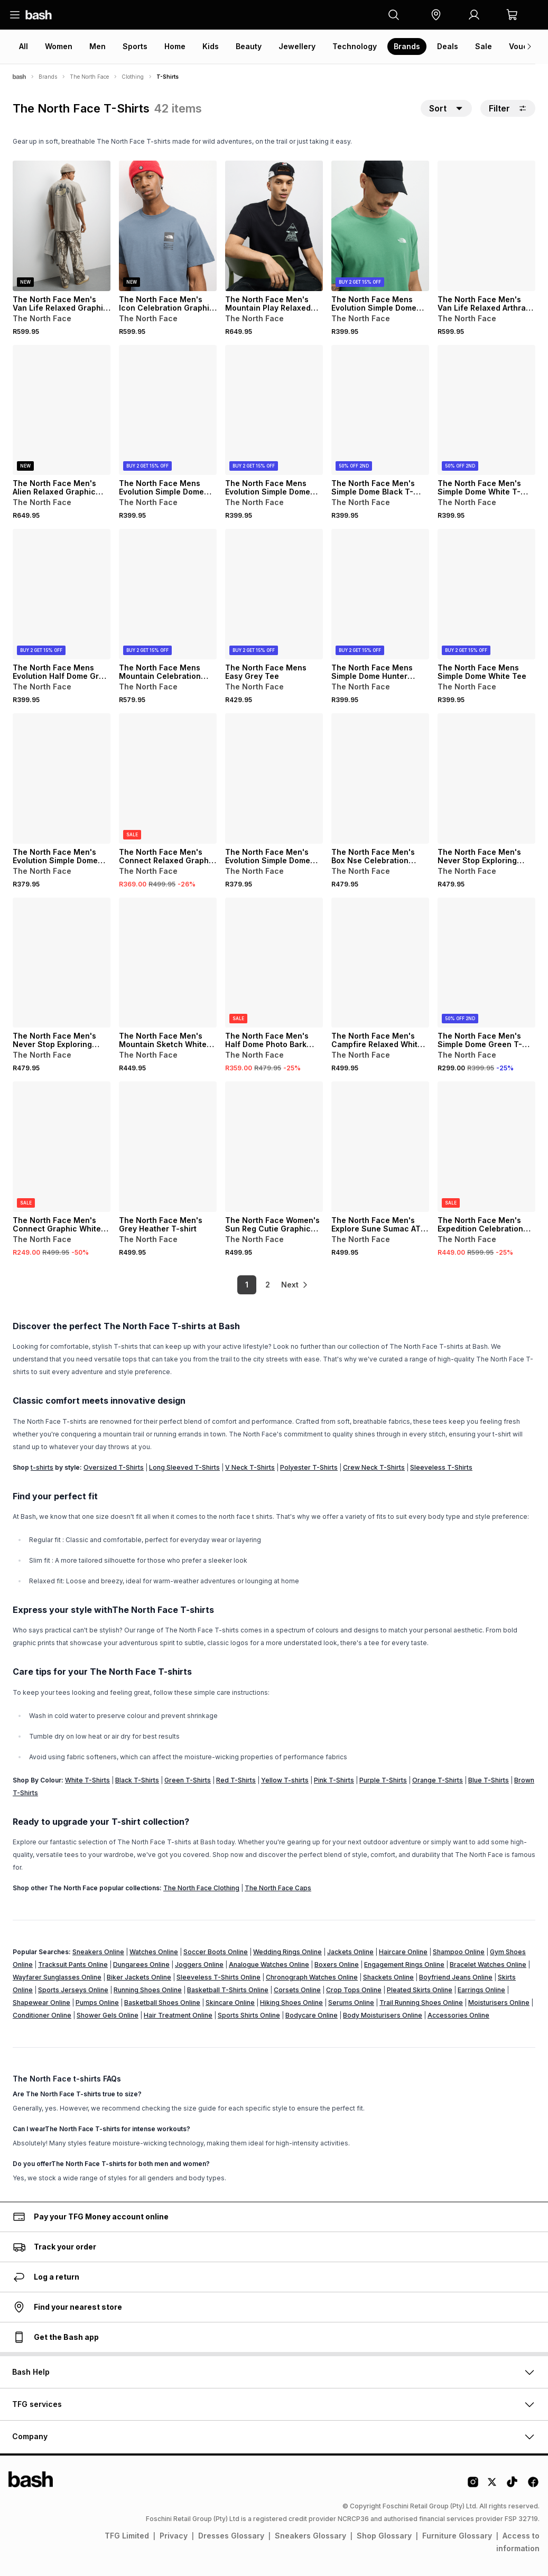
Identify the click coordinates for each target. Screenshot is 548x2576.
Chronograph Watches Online (312, 1977)
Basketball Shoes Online (162, 2002)
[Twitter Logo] (492, 2486)
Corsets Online (297, 1990)
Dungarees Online (141, 1964)
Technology (354, 46)
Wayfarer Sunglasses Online (57, 1977)
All (23, 46)
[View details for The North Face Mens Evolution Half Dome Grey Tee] (61, 594)
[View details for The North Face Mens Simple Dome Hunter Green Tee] (380, 594)
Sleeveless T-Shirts (441, 1467)
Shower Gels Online (107, 2015)
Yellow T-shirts (285, 1780)
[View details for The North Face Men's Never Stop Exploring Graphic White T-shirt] (61, 963)
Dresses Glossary (231, 2535)
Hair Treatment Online (178, 2015)
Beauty (249, 46)
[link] (295, 1284)
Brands (407, 46)
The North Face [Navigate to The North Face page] (89, 76)
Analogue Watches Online (269, 1964)
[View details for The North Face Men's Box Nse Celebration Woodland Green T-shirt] (380, 778)
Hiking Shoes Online (291, 2002)
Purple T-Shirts (383, 1780)
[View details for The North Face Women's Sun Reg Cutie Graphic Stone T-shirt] (274, 1146)
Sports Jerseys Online (73, 1990)
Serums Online (351, 2002)
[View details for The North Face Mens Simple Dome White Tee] (486, 594)
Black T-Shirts (137, 1780)
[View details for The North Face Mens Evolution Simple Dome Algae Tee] (380, 226)
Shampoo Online (459, 1952)
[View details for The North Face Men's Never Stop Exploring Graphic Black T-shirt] (486, 778)
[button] (436, 14)
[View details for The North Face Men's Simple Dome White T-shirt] (486, 410)
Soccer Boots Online (215, 1952)
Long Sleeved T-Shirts (184, 1467)
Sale (483, 46)
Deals (447, 46)
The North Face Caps (278, 1888)
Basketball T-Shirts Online (227, 1990)
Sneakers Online (98, 1952)
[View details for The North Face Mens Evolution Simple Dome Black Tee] (168, 410)
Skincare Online (230, 2002)
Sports (135, 46)
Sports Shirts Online (249, 2015)
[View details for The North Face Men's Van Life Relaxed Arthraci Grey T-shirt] (486, 226)
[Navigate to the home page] (38, 15)
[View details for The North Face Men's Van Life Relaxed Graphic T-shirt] (61, 226)
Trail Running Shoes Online (421, 2002)
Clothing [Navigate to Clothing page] (133, 76)
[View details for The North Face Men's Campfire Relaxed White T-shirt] (380, 963)
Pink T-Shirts (334, 1780)
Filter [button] (508, 108)
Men (97, 46)
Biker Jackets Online (139, 1977)
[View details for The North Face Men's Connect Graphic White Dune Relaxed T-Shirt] (61, 1146)
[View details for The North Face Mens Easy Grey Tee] (274, 594)
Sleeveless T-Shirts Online (219, 1977)
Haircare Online (403, 1952)
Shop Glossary (384, 2535)
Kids (210, 46)
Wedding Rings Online (287, 1952)
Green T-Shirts (187, 1780)
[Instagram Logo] (473, 2486)
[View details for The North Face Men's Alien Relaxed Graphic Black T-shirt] (61, 410)
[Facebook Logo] (533, 2486)
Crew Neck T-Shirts (374, 1467)
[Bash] (19, 76)
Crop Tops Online (354, 1990)
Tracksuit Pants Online (73, 1964)
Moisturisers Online (499, 2002)
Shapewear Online (41, 2002)
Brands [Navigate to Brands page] (48, 76)
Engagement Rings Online (404, 1964)
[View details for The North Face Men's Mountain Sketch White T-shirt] (168, 963)
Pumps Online (97, 2002)
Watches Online (153, 1952)
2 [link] (258, 1284)
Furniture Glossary (457, 2535)
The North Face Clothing (201, 1888)
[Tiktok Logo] (512, 2486)
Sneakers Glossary (310, 2535)
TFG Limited (127, 2535)
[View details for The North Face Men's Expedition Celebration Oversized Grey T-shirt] (486, 1146)
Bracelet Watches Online (488, 1964)
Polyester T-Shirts (309, 1467)
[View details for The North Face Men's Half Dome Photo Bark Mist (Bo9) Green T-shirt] (274, 963)
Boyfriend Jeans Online (456, 1977)
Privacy (174, 2535)
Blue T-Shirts (488, 1780)
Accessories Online (458, 2015)
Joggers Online (199, 1964)
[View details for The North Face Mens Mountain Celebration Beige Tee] (168, 594)
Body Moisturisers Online (382, 2015)
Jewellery (296, 46)
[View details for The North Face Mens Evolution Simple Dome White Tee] (274, 410)
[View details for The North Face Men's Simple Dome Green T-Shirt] (486, 963)
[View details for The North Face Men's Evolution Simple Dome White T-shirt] (274, 778)
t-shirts (42, 1467)
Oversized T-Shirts (113, 1467)
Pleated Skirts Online (419, 1990)
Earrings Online (481, 1990)
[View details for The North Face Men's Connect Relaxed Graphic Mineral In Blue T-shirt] (168, 778)
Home (174, 46)
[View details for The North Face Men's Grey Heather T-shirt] (168, 1146)
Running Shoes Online (148, 1990)
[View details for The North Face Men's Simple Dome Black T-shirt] (380, 410)
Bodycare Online (311, 2015)
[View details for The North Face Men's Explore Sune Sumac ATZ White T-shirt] (380, 1146)
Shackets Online (388, 1977)
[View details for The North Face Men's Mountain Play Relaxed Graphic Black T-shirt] (274, 226)
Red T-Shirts (236, 1780)
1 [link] (237, 1284)
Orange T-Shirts (437, 1780)
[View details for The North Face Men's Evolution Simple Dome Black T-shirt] (61, 778)
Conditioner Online (42, 2015)
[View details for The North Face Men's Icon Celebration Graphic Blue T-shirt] (168, 226)
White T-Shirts (87, 1780)
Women (58, 46)
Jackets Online (350, 1952)
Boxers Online (336, 1964)
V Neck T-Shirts (250, 1467)
